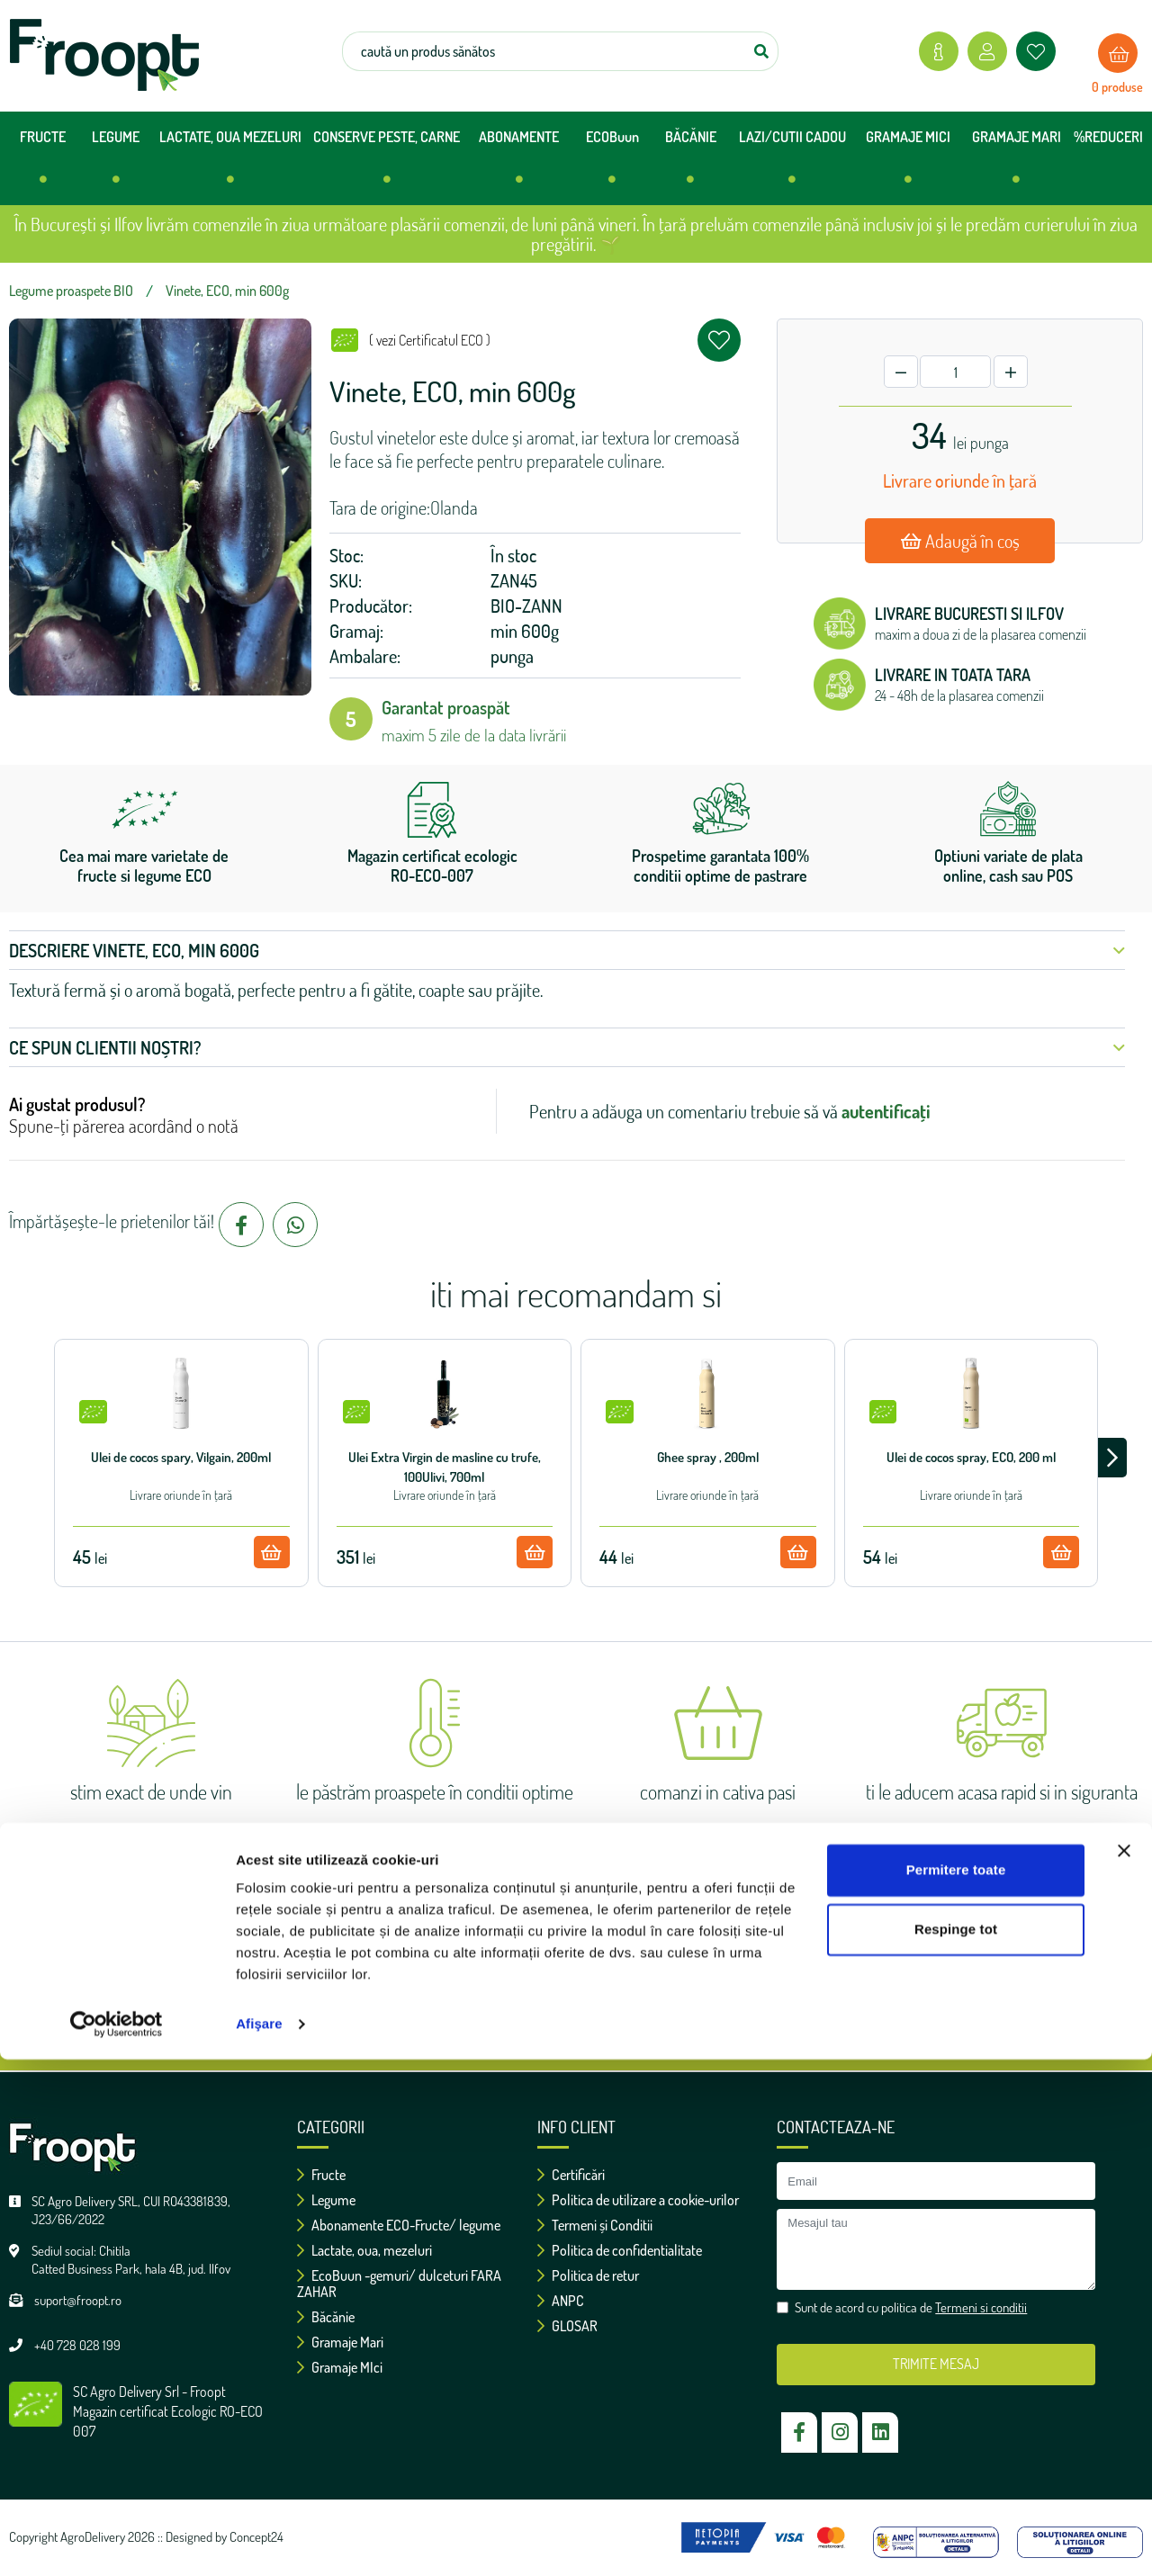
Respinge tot (955, 2445)
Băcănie (326, 2317)
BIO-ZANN (526, 605)
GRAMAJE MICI (908, 164)
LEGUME (116, 164)
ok (733, 1951)
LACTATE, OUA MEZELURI (230, 164)
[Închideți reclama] (1124, 2367)
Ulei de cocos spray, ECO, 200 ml (971, 1457)
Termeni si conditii (666, 2006)
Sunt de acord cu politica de (585, 2006)
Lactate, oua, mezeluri (364, 2250)
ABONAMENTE (519, 164)
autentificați (886, 1111)
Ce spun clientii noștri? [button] (567, 1047)
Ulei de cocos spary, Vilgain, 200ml (181, 1457)
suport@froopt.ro (78, 2300)
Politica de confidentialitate (619, 2250)
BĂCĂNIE (690, 164)
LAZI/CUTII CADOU (792, 164)
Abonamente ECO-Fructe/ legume (398, 2225)
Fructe (321, 2175)
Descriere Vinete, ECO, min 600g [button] (567, 950)
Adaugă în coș (960, 540)
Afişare (259, 2540)
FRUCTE (43, 164)
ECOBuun (612, 164)
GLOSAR (567, 2326)
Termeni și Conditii (594, 2225)
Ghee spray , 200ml (708, 1457)
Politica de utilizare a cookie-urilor (638, 2200)
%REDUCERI (1108, 137)
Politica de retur (588, 2275)
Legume (326, 2200)
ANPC (560, 2301)
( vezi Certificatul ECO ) (429, 340)
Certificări (571, 2175)
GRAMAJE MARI (1016, 164)
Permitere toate (956, 2386)
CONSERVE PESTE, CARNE (386, 164)
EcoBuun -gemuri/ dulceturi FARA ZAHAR (399, 2283)
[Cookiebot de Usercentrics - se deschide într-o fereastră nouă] (116, 2540)
